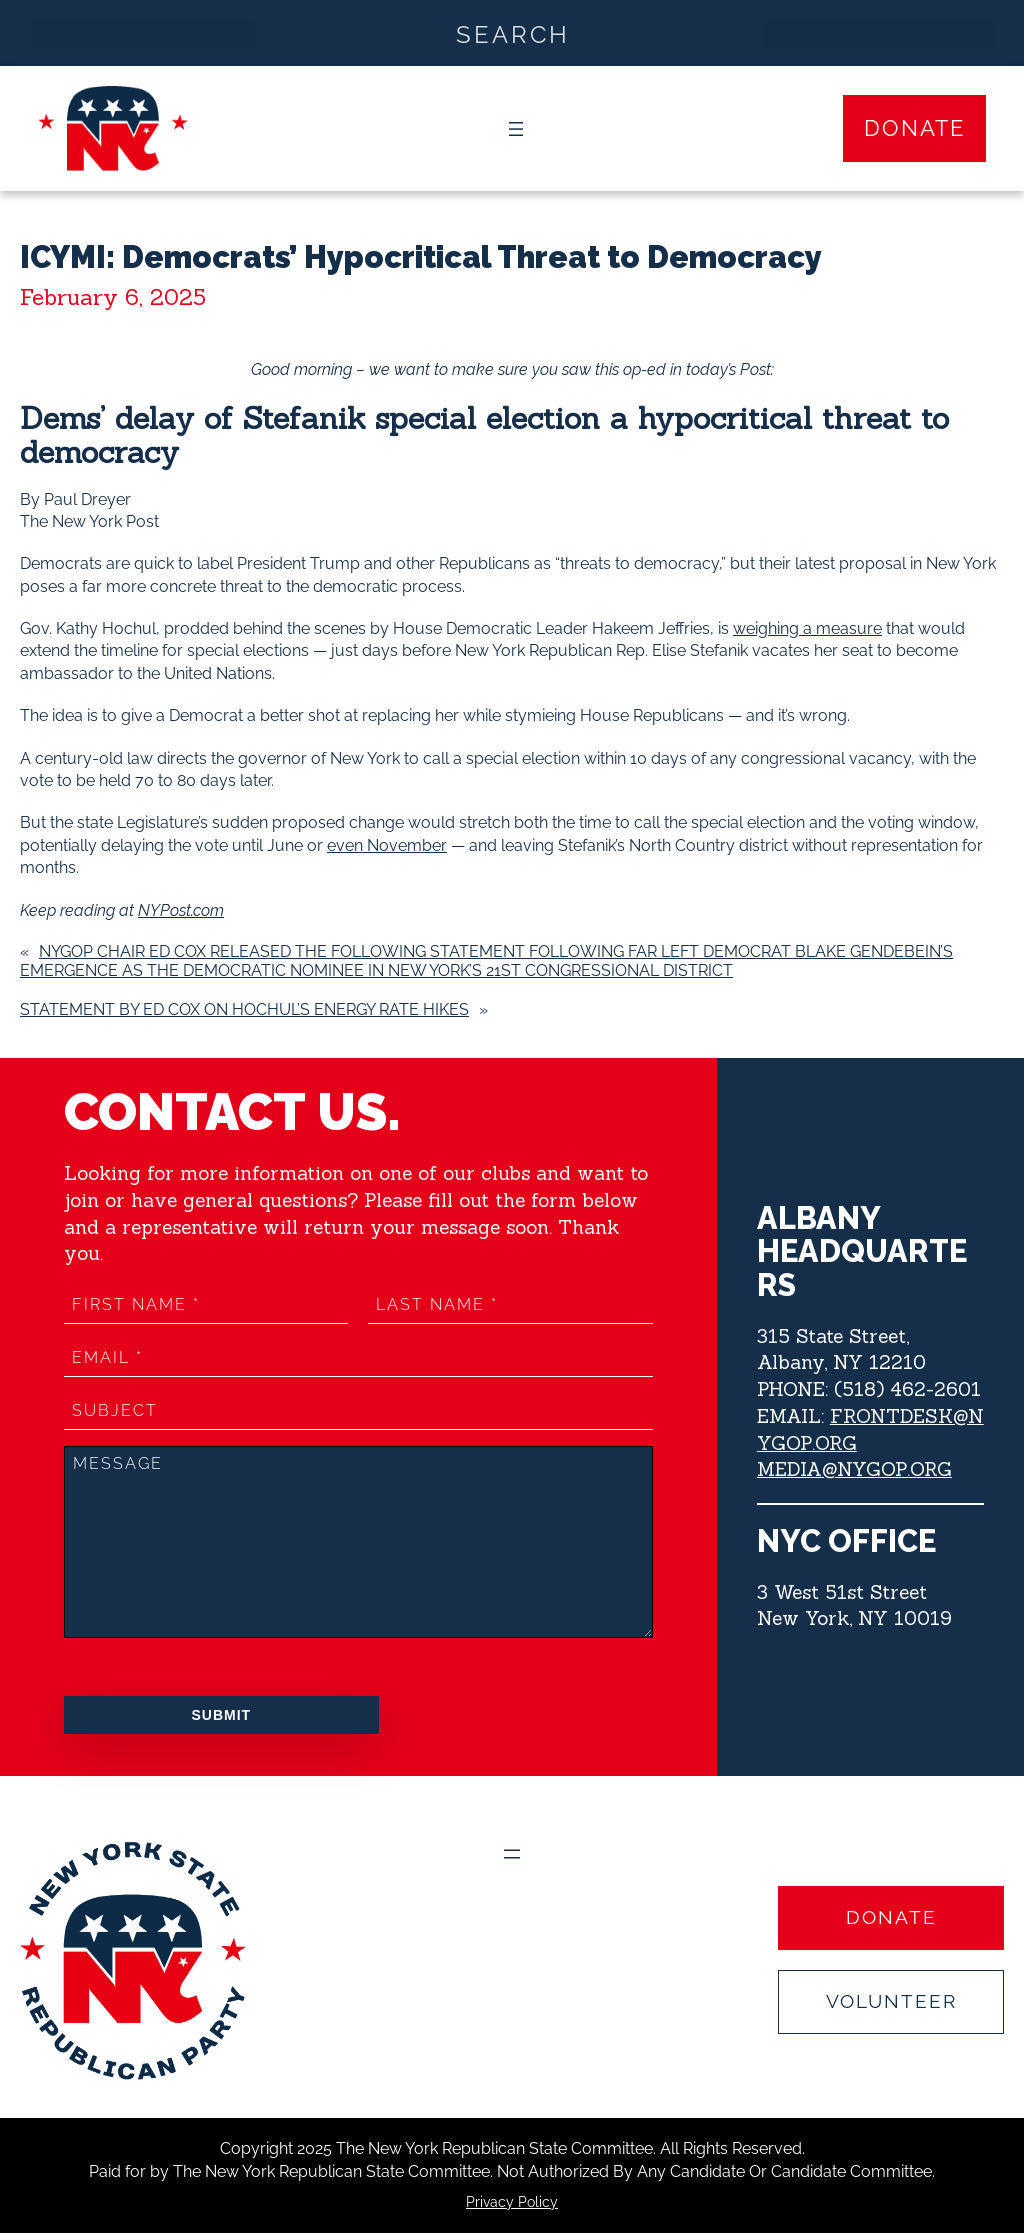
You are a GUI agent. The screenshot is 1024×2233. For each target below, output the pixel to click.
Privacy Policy (512, 2202)
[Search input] (513, 33)
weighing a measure (807, 628)
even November (387, 845)
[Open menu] (516, 129)
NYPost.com (181, 910)
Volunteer (891, 2001)
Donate (914, 128)
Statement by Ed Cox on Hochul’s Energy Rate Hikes (244, 1009)
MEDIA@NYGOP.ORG (854, 1469)
